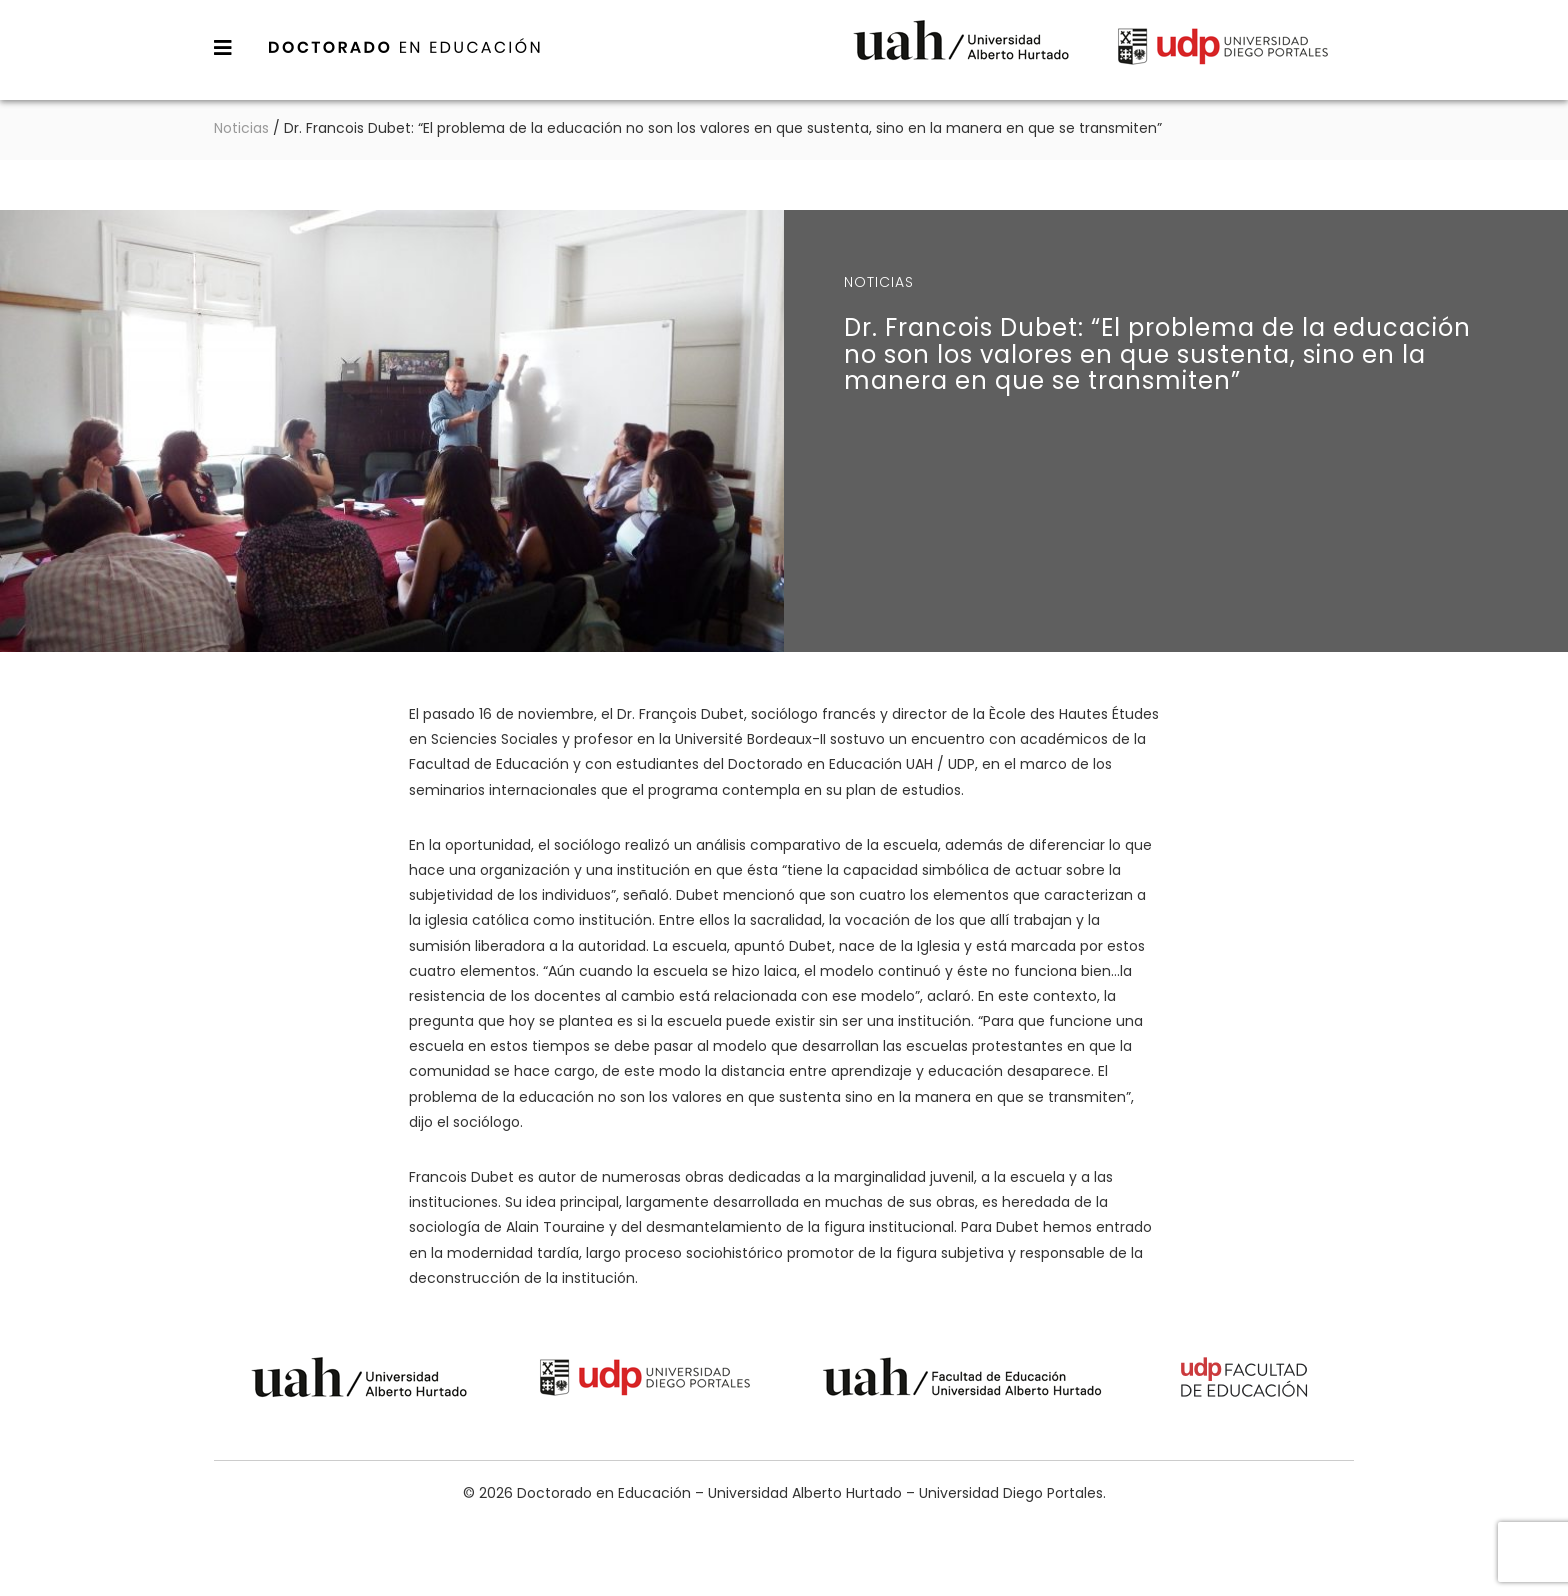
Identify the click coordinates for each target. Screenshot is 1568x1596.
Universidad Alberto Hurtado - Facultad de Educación (962, 1380)
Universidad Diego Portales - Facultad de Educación (1245, 1380)
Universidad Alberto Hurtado (961, 49)
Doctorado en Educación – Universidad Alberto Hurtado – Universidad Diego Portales (405, 47)
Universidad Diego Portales (1223, 49)
